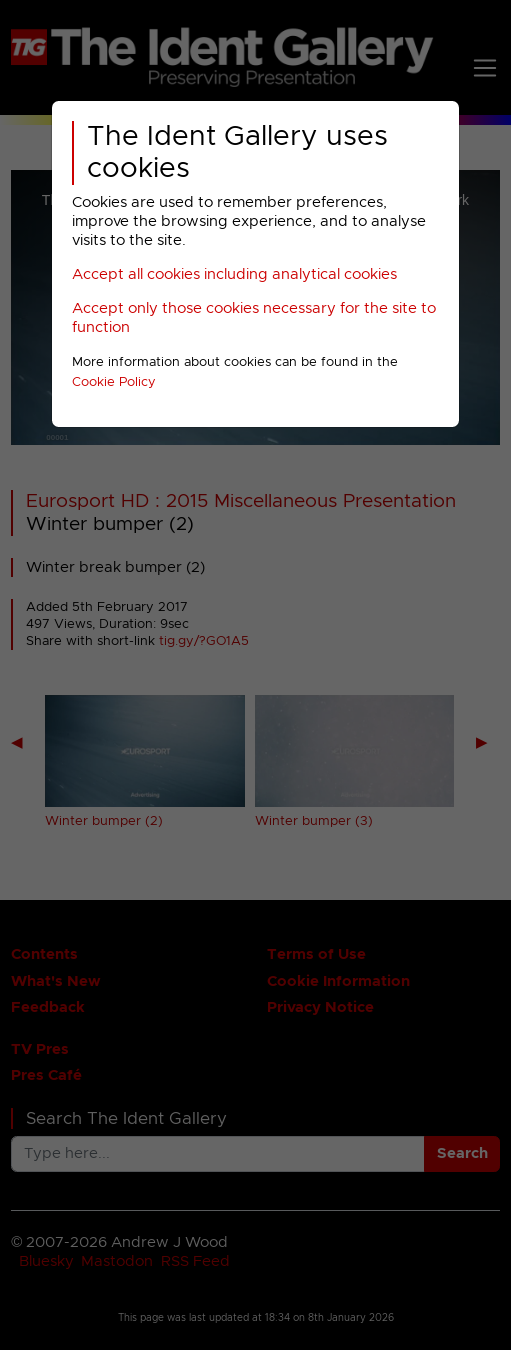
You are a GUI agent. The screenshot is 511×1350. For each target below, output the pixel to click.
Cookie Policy (114, 382)
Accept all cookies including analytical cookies (234, 274)
